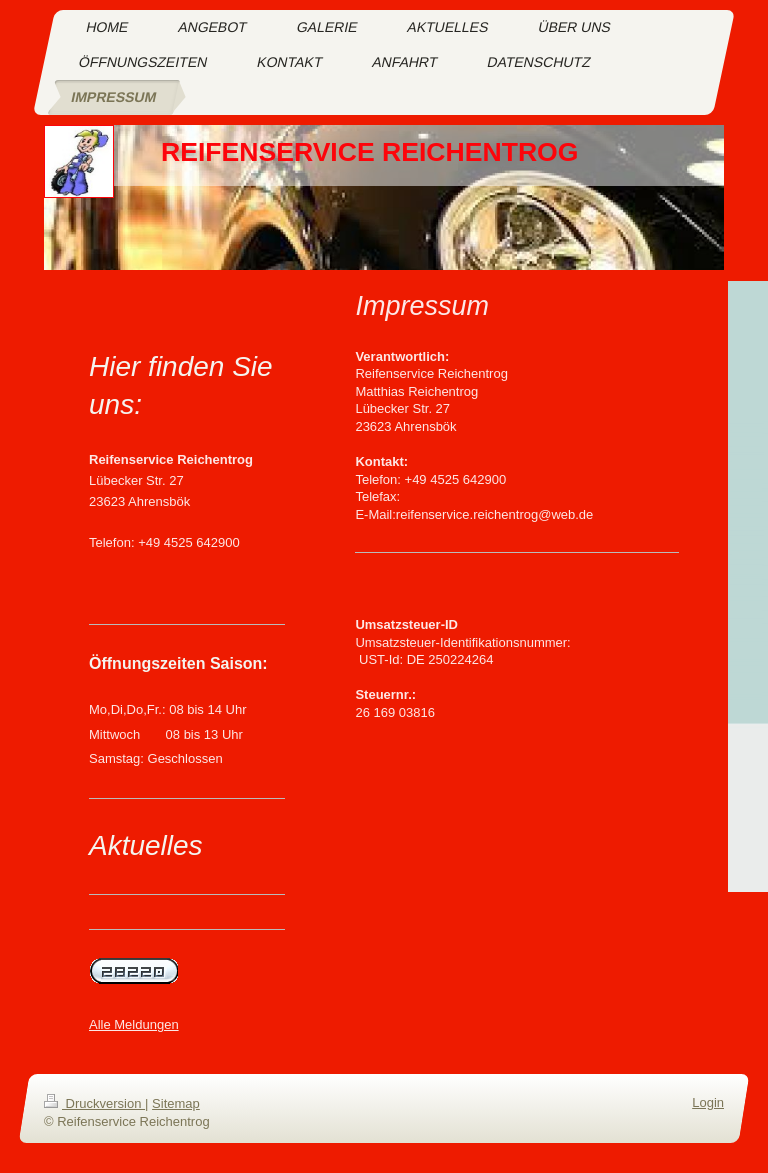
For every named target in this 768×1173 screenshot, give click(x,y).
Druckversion (94, 1103)
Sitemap (176, 1103)
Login (708, 1102)
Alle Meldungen (134, 1024)
